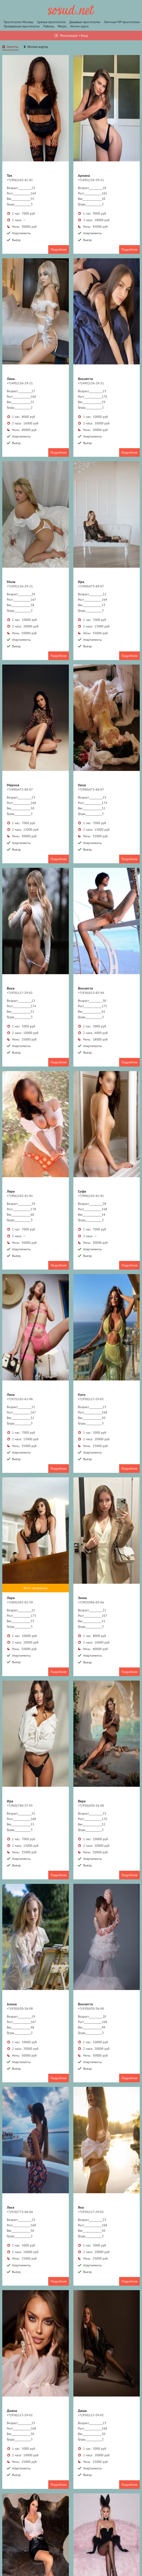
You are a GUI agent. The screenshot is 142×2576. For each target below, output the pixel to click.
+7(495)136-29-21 (91, 180)
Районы (48, 26)
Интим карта (79, 26)
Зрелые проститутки (51, 22)
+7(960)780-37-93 (20, 1805)
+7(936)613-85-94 (91, 993)
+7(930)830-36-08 (91, 1805)
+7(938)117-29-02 (20, 993)
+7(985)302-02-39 (20, 1602)
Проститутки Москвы (18, 22)
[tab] (10, 47)
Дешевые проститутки (84, 22)
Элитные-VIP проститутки (122, 22)
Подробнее (59, 249)
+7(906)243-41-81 (20, 180)
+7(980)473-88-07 (91, 586)
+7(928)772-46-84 (20, 2212)
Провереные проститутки (22, 26)
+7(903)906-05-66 (91, 1602)
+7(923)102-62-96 (20, 1399)
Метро (62, 26)
